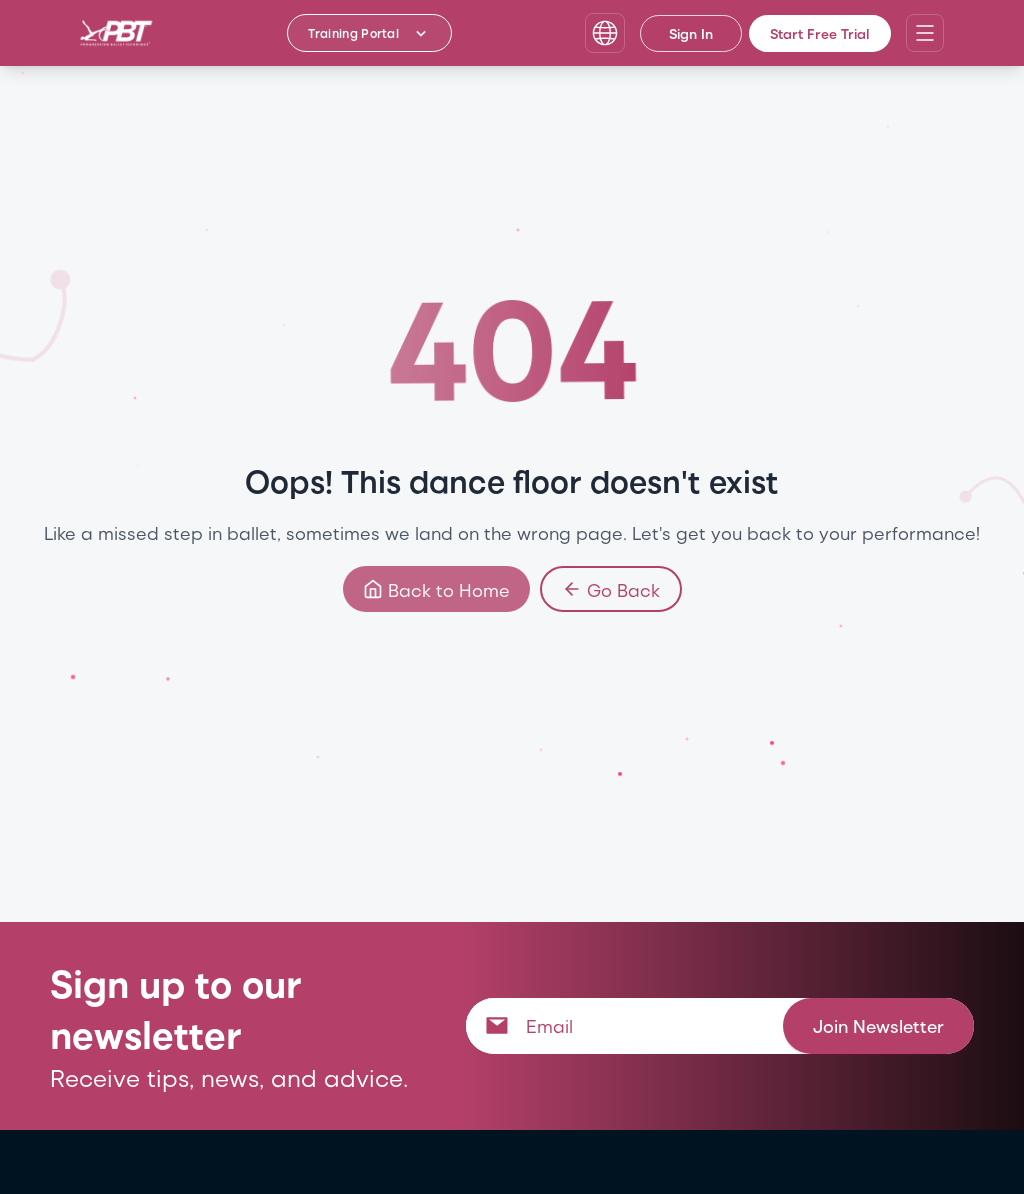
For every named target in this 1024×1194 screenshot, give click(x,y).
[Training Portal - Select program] (369, 33)
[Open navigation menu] (925, 33)
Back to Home (436, 589)
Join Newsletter (878, 1025)
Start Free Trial (820, 33)
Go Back (611, 589)
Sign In (691, 33)
